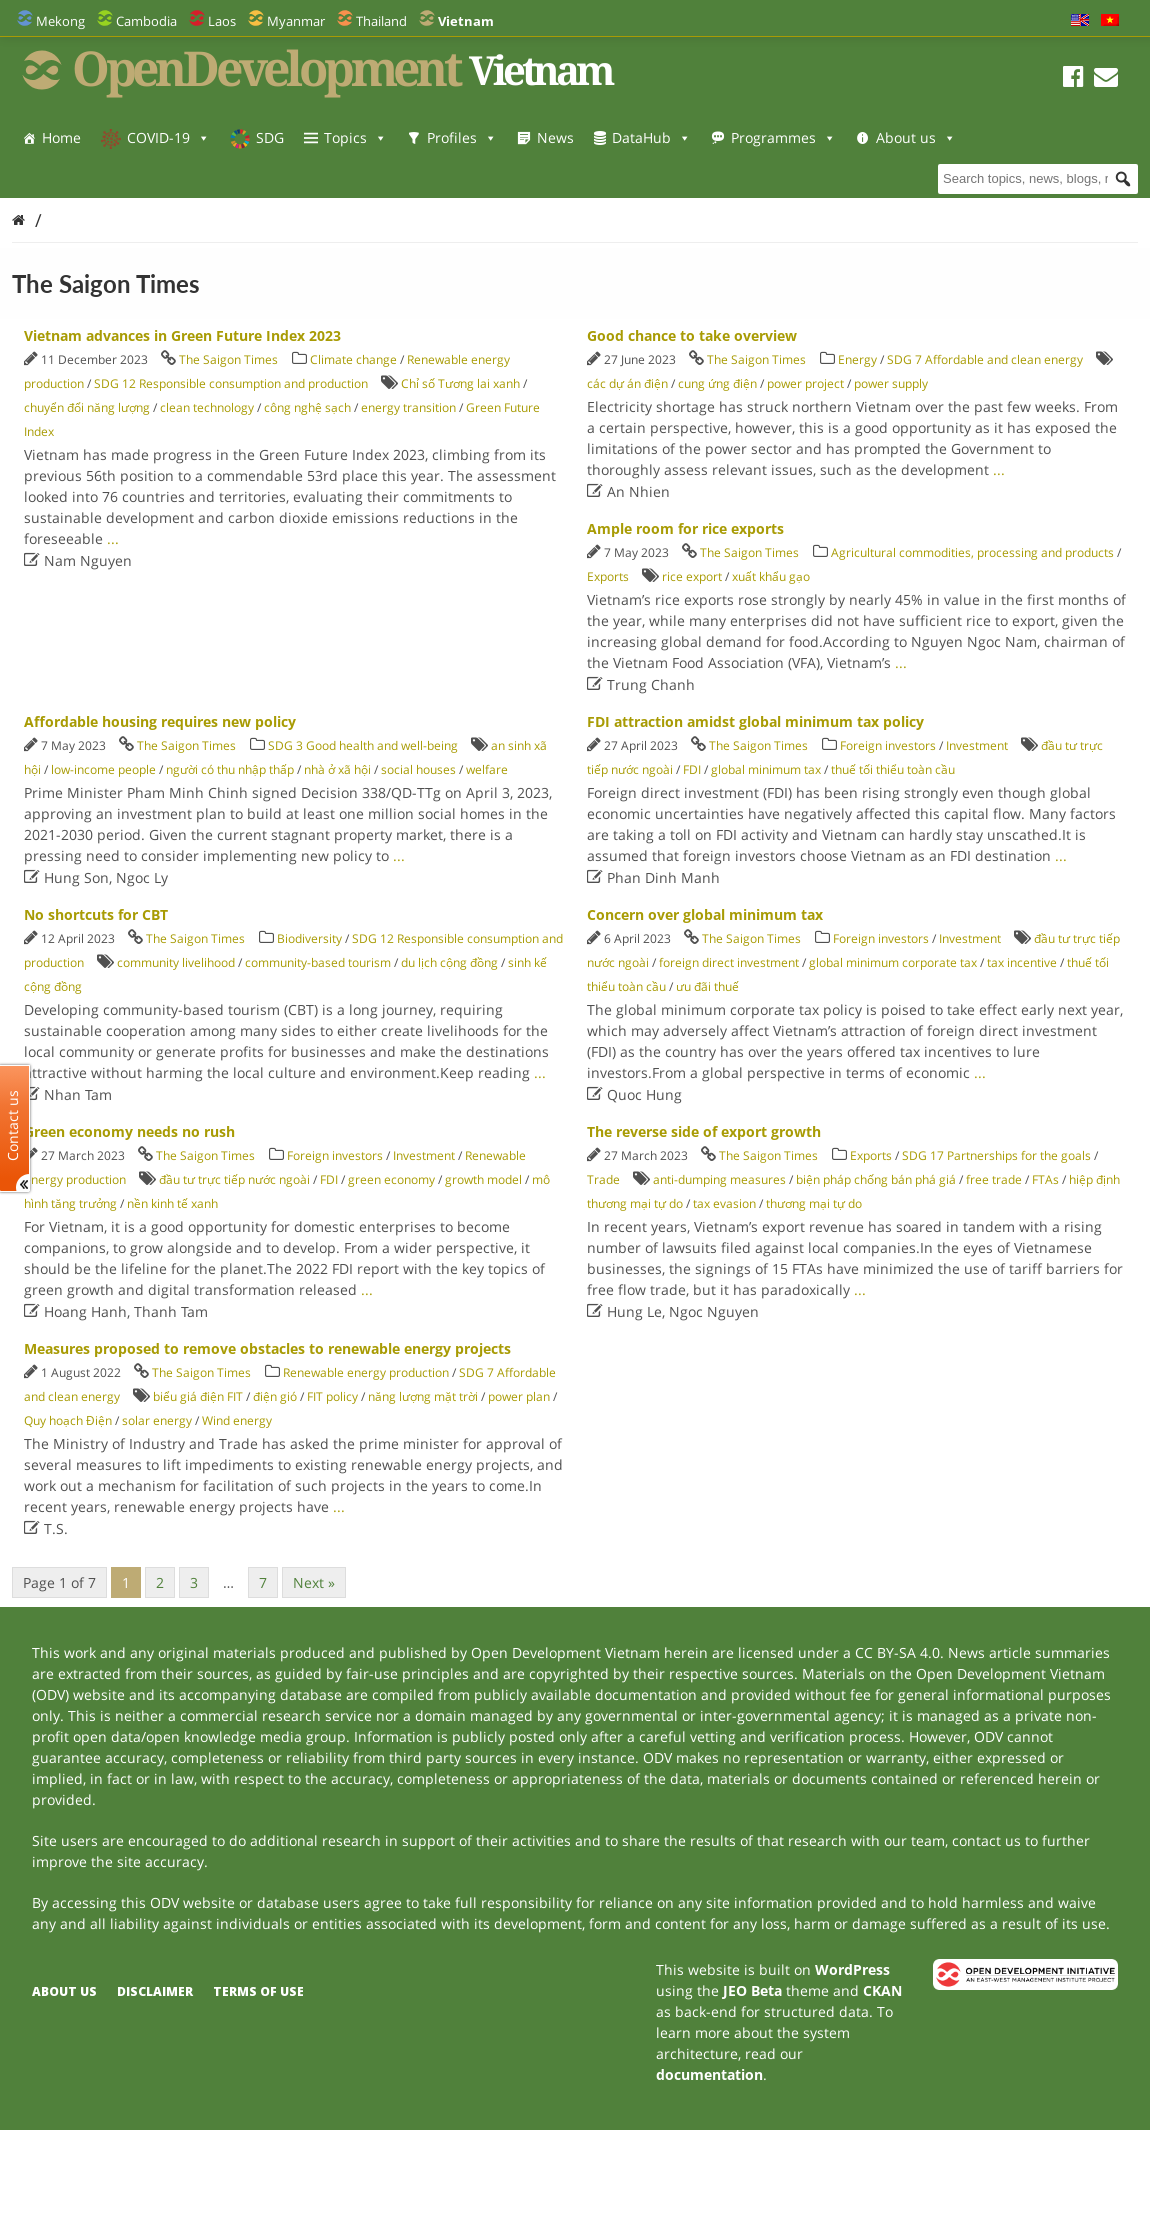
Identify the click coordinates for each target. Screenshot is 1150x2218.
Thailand (381, 21)
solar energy (157, 1420)
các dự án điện (627, 383)
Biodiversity (309, 938)
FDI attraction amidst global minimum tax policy (755, 721)
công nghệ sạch (307, 407)
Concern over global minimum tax (705, 914)
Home (61, 137)
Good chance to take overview (692, 335)
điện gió (275, 1396)
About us (82, 177)
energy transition (408, 407)
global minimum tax (766, 769)
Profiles (462, 137)
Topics (355, 137)
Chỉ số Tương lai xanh (460, 383)
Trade (603, 1179)
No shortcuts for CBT (96, 914)
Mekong (60, 21)
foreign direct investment (729, 962)
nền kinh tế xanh (172, 1203)
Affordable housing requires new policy (160, 721)
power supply (891, 383)
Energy (857, 359)
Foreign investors (888, 745)
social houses (418, 769)
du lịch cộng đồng (449, 962)
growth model (483, 1179)
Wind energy (237, 1420)
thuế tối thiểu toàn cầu (893, 769)
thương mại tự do (814, 1203)
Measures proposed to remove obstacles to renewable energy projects (267, 1348)
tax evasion (724, 1203)
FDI (692, 769)
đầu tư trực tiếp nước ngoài (234, 1179)
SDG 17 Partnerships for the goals (996, 1155)
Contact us (13, 1124)
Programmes (783, 137)
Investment (977, 745)
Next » (314, 1582)
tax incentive (1022, 962)
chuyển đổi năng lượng (87, 407)
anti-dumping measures (719, 1179)
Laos (222, 21)
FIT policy (332, 1396)
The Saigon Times (228, 359)
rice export (692, 576)
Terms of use (258, 1991)
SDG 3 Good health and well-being (363, 745)
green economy (391, 1179)
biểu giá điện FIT (198, 1396)
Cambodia (146, 21)
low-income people (103, 769)
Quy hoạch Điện (68, 1420)
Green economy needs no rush (129, 1131)
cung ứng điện (717, 383)
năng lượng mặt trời (423, 1396)
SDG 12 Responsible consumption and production (231, 383)
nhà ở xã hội (337, 769)
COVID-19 (168, 137)
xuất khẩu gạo (771, 576)
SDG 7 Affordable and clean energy (985, 359)
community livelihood (176, 962)
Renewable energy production (366, 1372)
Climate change (353, 359)
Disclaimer (155, 1991)
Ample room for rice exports (685, 528)
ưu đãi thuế (707, 986)
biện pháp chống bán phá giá (876, 1179)
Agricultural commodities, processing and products (972, 552)
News (555, 137)
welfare (487, 769)
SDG (270, 137)
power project (805, 383)
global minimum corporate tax (893, 962)
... (113, 538)
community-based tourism (318, 962)
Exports (608, 576)
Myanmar (296, 21)
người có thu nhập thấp (230, 769)
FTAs (1045, 1179)
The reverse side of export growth (704, 1131)
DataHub (651, 137)
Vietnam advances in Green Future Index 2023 (182, 335)
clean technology (207, 407)
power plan (519, 1396)
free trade (994, 1179)
